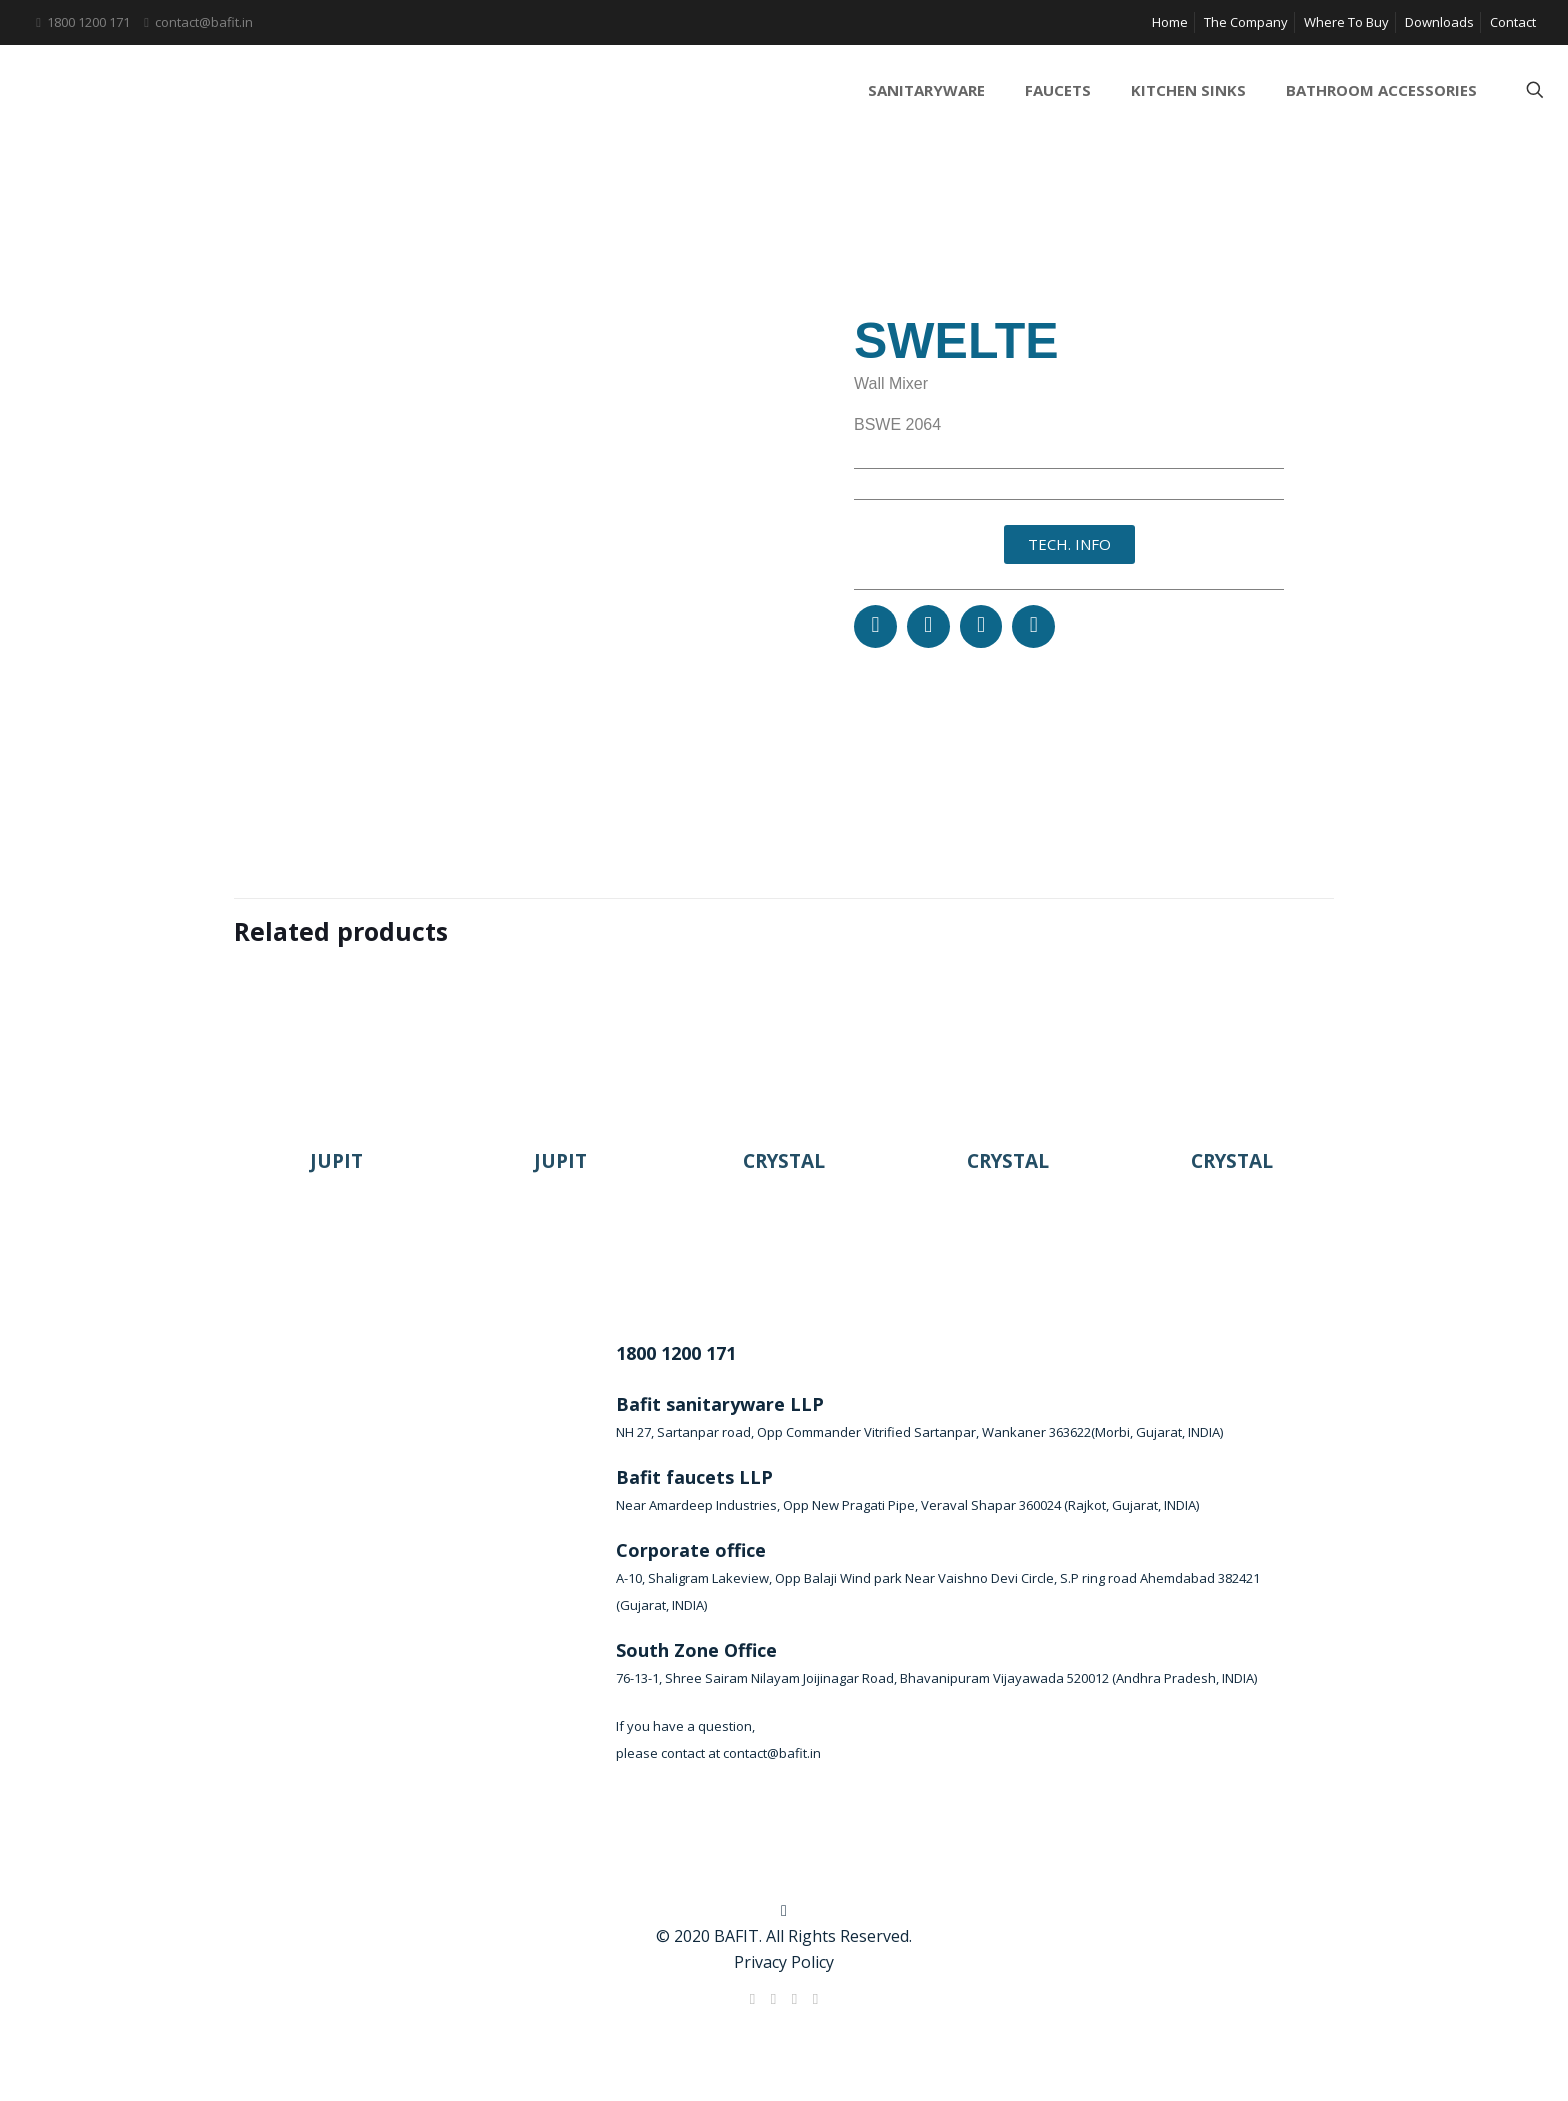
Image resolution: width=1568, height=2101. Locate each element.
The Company (1246, 22)
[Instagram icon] (815, 1998)
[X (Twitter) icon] (773, 1998)
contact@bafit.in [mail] (204, 22)
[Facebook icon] (752, 1998)
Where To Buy (1346, 22)
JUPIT (336, 1161)
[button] (875, 626)
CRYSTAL (784, 1161)
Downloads (1439, 22)
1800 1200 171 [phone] (88, 22)
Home (1170, 22)
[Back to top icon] (784, 1910)
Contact (1513, 22)
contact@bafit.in (772, 1753)
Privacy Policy (784, 1962)
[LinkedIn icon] (794, 1998)
